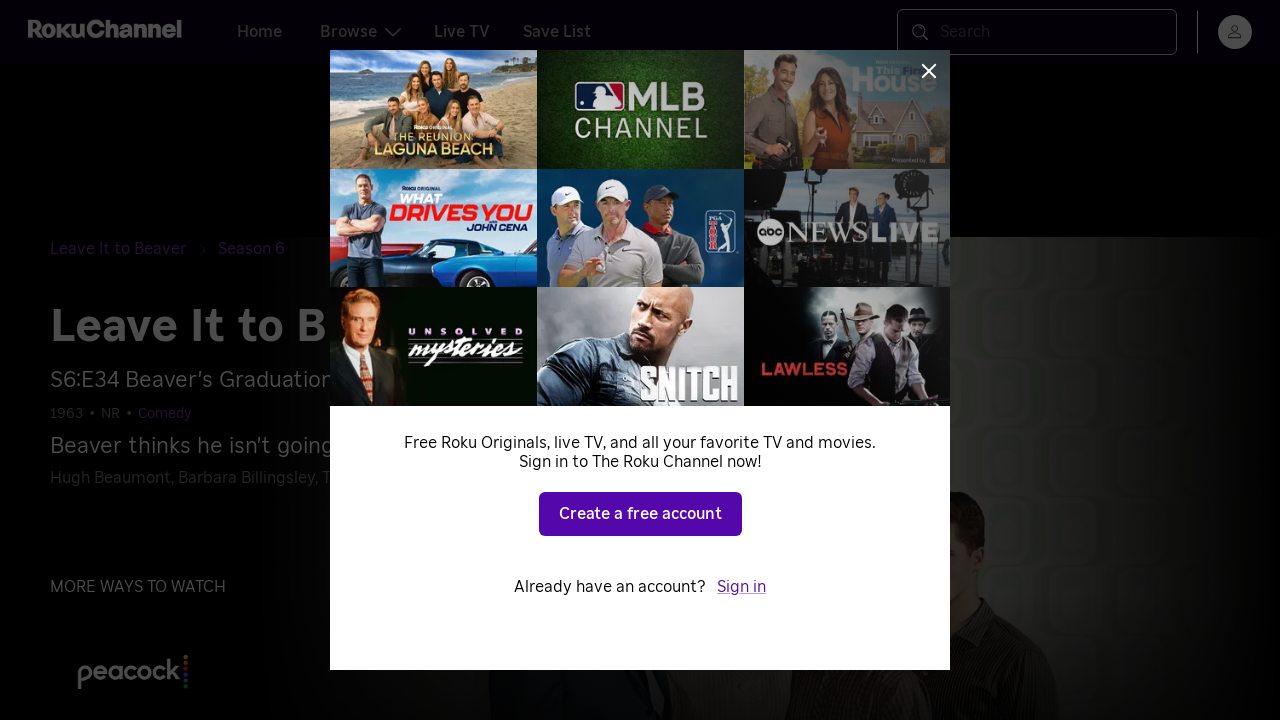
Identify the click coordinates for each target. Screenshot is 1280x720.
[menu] (1235, 32)
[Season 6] (251, 249)
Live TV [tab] (462, 32)
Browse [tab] (360, 32)
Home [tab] (259, 32)
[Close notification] (1144, 120)
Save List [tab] (557, 32)
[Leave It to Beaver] (134, 249)
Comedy (165, 414)
